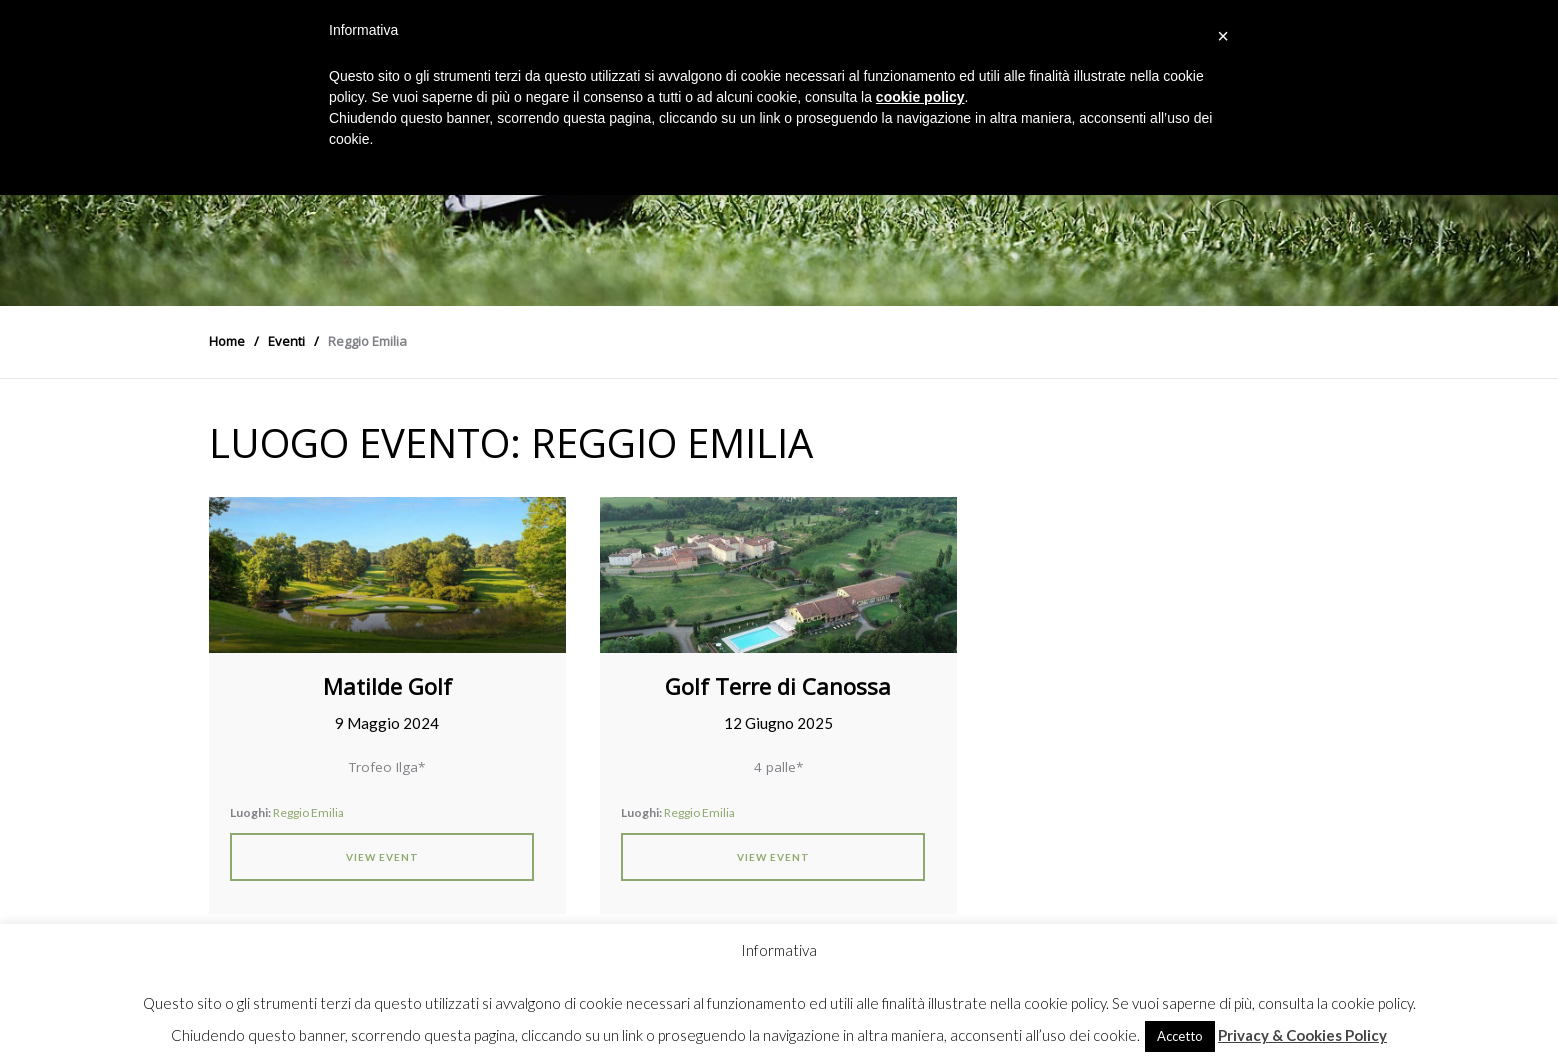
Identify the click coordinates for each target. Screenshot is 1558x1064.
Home (227, 341)
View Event (382, 857)
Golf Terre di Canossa (778, 686)
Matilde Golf (387, 686)
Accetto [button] (1180, 1036)
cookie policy (920, 97)
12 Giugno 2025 (778, 723)
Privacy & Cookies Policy (1302, 1035)
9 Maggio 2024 (387, 723)
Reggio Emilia (308, 812)
